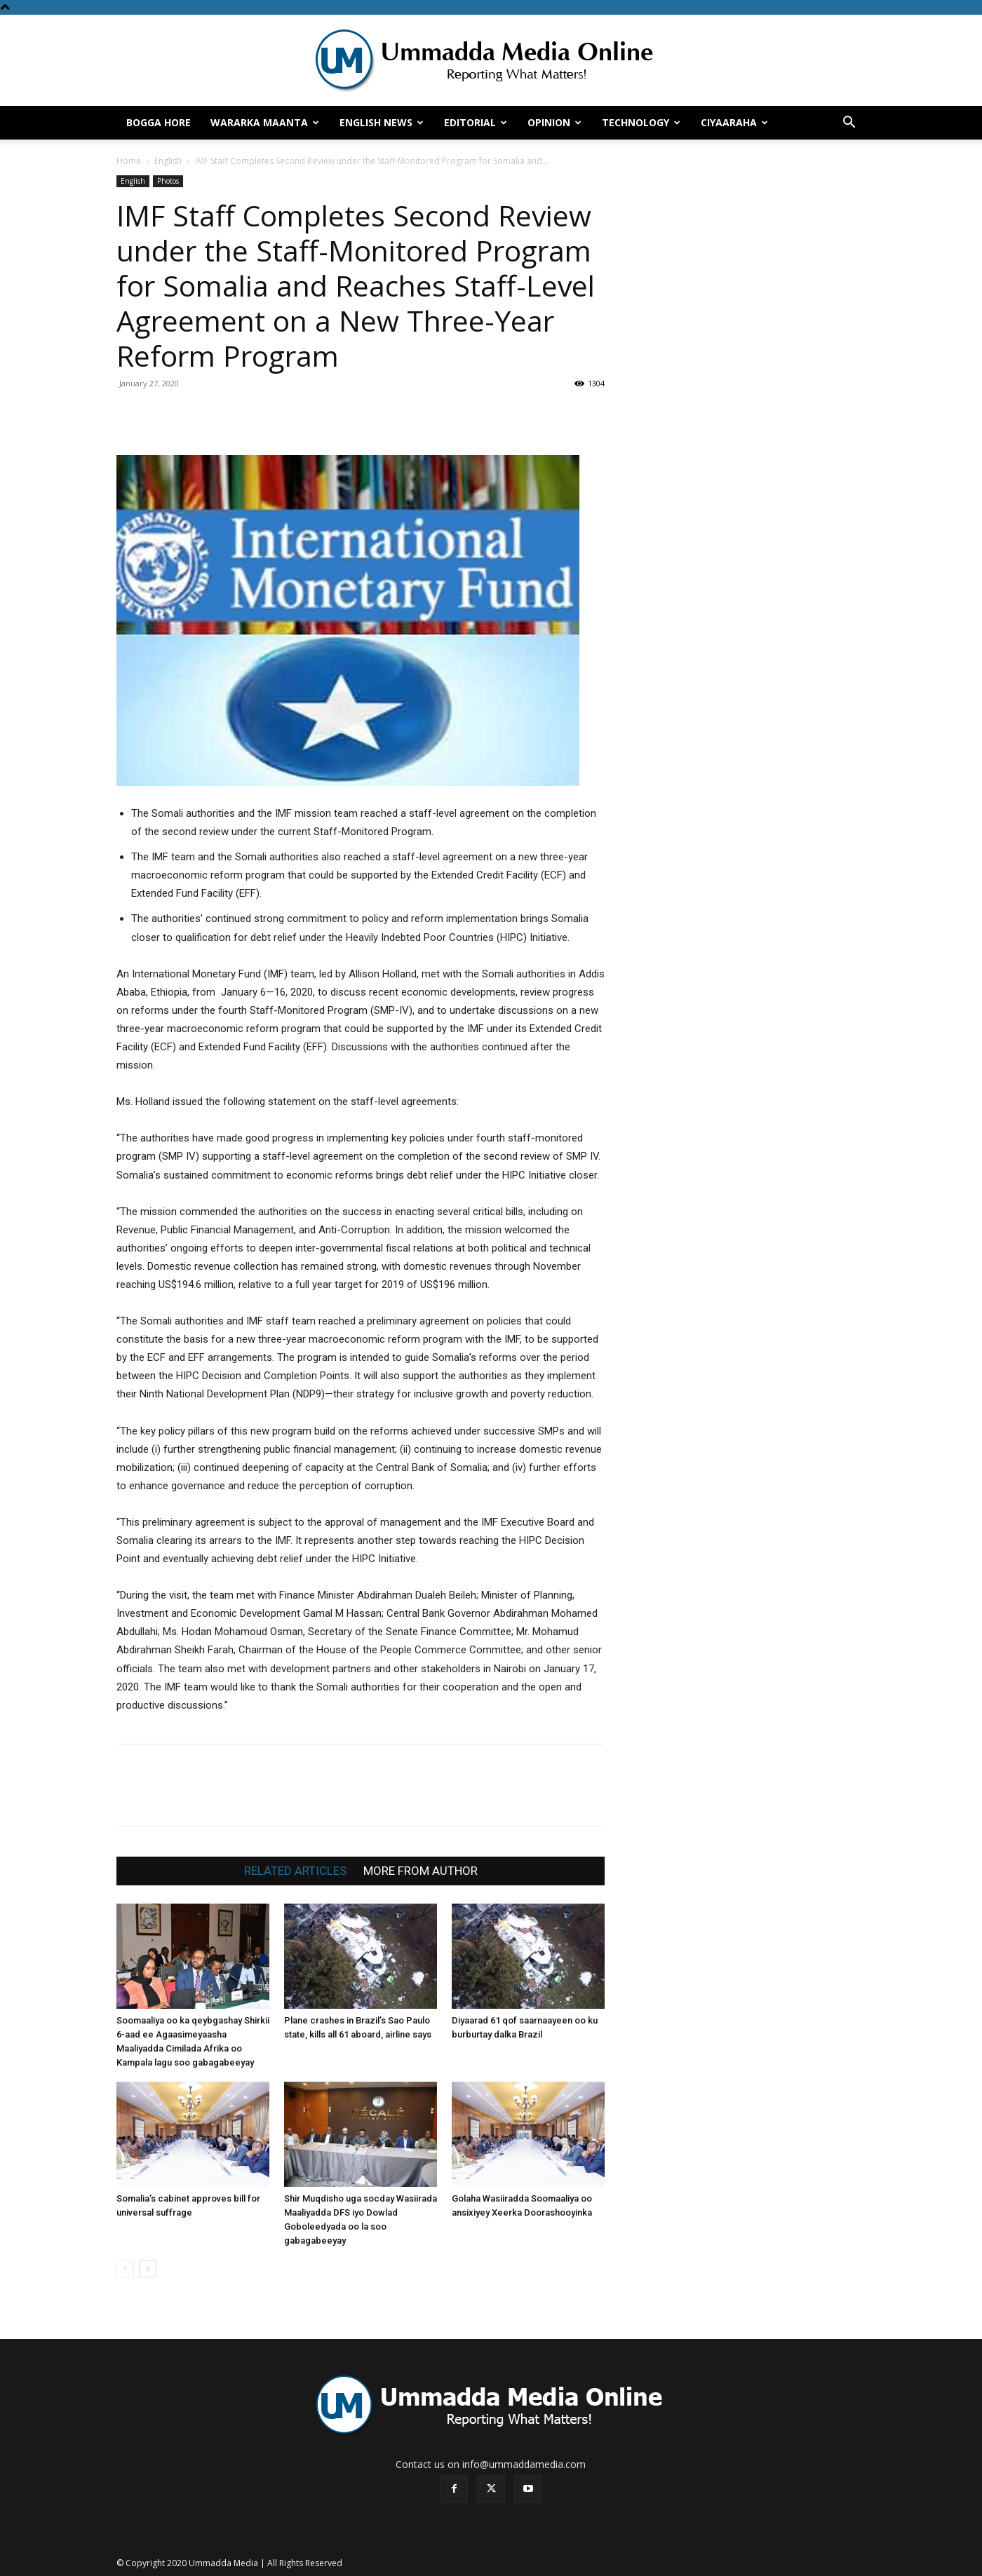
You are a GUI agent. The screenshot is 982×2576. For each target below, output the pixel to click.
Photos (168, 181)
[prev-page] (125, 2268)
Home (128, 161)
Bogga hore (158, 122)
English (168, 161)
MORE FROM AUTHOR (420, 1871)
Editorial (475, 122)
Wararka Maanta (264, 122)
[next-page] (147, 2268)
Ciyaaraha (734, 122)
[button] (849, 123)
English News (381, 122)
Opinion (554, 122)
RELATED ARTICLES (295, 1871)
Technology (641, 122)
